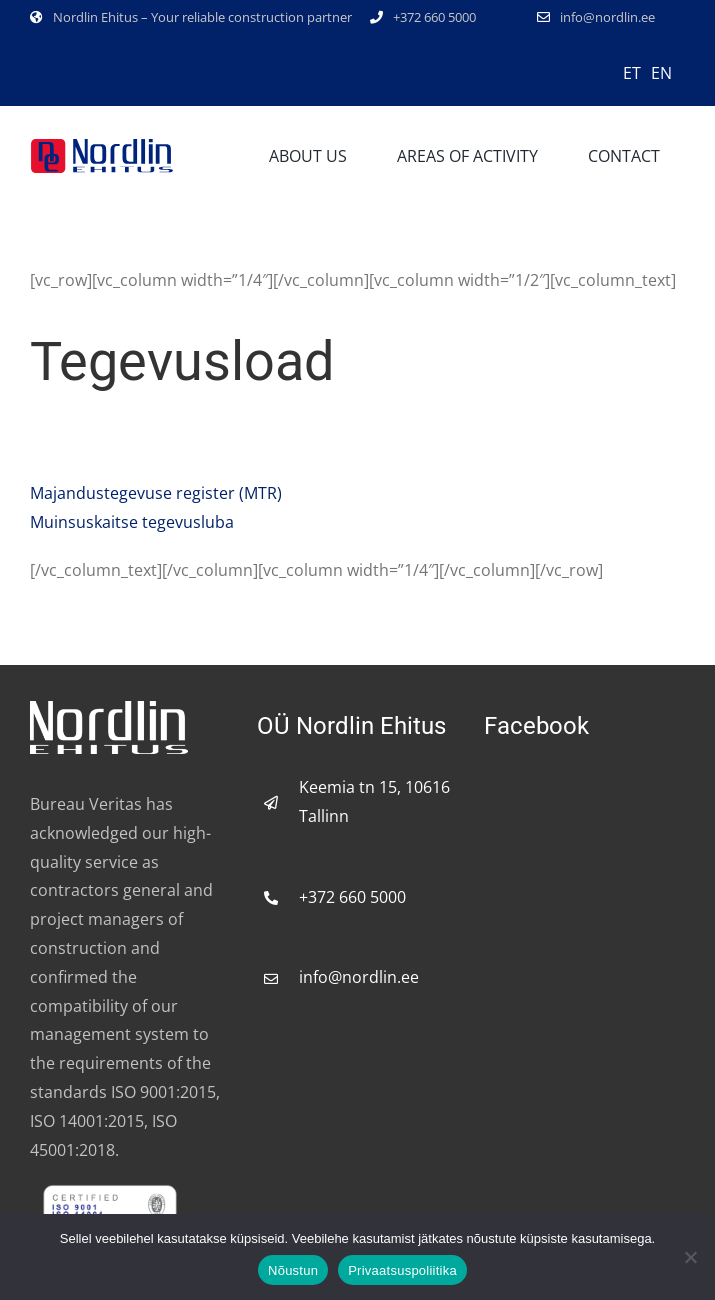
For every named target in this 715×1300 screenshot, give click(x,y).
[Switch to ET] (632, 72)
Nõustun (293, 1270)
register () (156, 493)
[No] (690, 1257)
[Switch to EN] (661, 72)
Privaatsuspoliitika (402, 1270)
